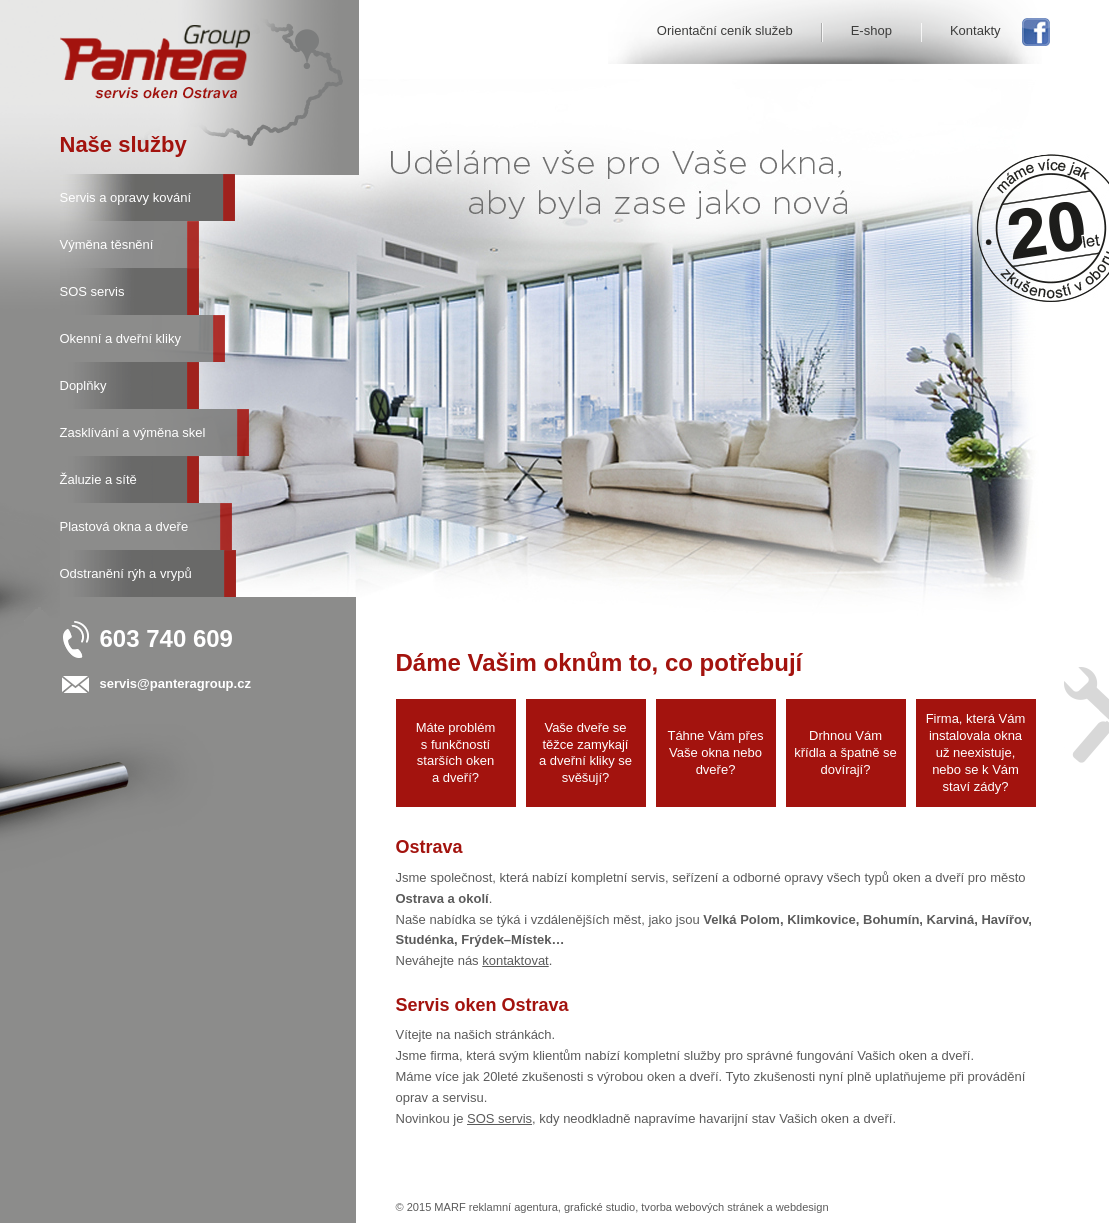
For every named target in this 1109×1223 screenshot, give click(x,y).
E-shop (871, 30)
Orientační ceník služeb (725, 30)
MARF (449, 1207)
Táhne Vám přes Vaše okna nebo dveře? (715, 752)
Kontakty (975, 30)
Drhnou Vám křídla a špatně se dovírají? (845, 752)
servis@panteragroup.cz (175, 683)
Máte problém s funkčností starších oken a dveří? (455, 753)
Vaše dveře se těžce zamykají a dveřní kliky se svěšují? (585, 753)
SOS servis (499, 1118)
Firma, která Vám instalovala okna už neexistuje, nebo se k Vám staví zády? (976, 752)
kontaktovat (515, 960)
